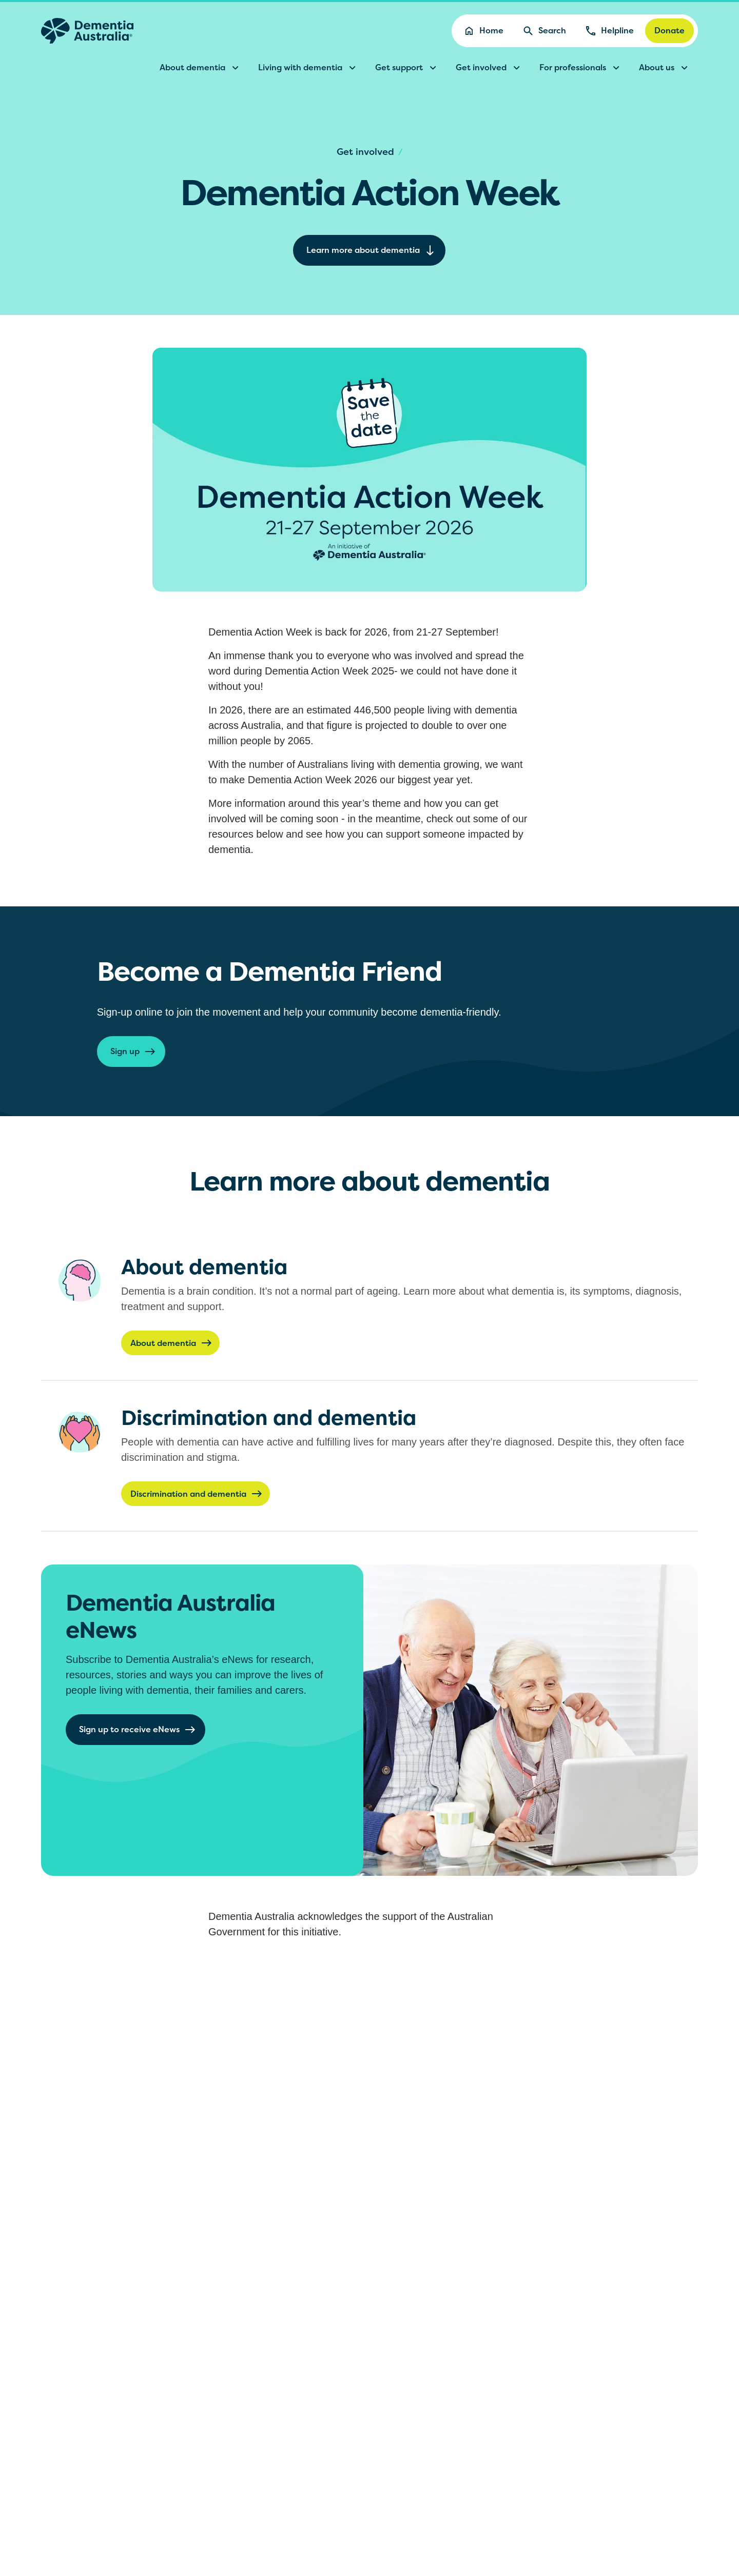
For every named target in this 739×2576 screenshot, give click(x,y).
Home (483, 31)
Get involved (489, 68)
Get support (407, 68)
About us (665, 68)
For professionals (581, 68)
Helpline (609, 31)
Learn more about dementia (371, 250)
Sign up (133, 1051)
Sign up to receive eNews (137, 1729)
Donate (669, 30)
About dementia (201, 68)
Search (544, 31)
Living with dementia (308, 68)
